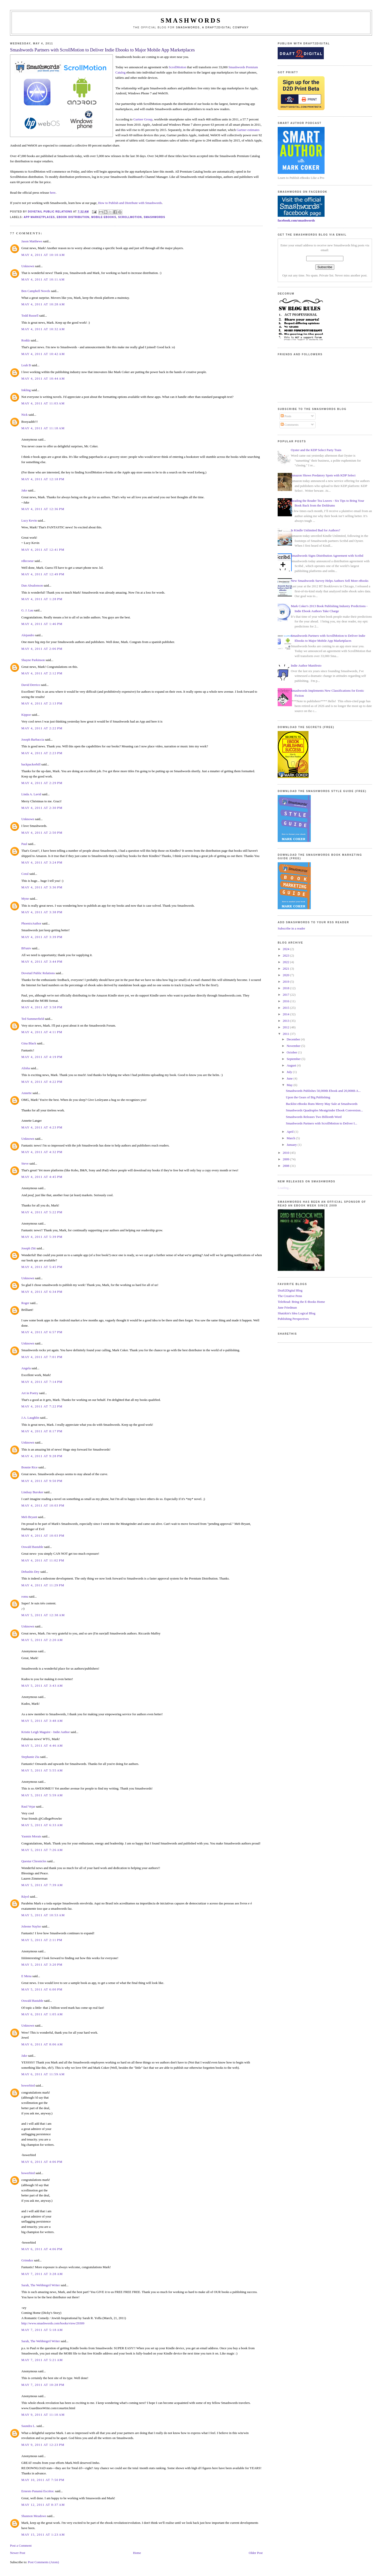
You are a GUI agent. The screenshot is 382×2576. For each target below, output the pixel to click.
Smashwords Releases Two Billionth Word (314, 1117)
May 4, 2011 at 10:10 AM (43, 255)
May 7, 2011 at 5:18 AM (42, 2330)
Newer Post (17, 2553)
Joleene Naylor (31, 1926)
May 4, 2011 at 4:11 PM (41, 1032)
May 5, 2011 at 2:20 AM (42, 1640)
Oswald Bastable (32, 1547)
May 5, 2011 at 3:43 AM (42, 1685)
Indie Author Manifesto (306, 665)
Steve (25, 1163)
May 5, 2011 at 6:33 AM (42, 1825)
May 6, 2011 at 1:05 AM (42, 2014)
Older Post (256, 2553)
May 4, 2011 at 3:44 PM (41, 961)
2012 (286, 1027)
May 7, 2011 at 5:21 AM (42, 2360)
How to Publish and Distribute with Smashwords (130, 203)
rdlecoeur (27, 561)
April (290, 1131)
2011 (286, 1034)
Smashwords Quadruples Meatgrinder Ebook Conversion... (324, 1110)
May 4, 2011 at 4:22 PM (41, 1082)
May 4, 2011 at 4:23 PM (41, 1127)
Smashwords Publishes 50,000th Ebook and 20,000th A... (323, 1091)
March (291, 1138)
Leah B (26, 365)
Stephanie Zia (30, 1757)
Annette (26, 1093)
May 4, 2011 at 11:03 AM (43, 403)
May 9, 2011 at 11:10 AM (43, 2414)
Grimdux (27, 2260)
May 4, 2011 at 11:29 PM (42, 1585)
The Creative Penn (290, 1296)
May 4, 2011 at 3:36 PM (41, 887)
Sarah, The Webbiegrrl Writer (40, 2285)
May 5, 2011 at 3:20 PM (41, 1964)
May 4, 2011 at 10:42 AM (43, 354)
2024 (286, 949)
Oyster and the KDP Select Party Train (316, 450)
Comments (290, 424)
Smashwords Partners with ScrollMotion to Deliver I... (321, 1123)
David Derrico (30, 685)
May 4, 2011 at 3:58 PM (41, 1007)
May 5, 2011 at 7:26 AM (42, 1850)
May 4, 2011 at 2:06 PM (41, 649)
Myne (25, 898)
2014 (286, 1014)
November (294, 1046)
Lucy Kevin (29, 520)
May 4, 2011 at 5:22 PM (41, 1212)
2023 (286, 955)
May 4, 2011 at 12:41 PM (42, 549)
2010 (286, 1153)
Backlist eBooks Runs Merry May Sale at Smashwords (322, 1104)
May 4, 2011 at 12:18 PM (42, 479)
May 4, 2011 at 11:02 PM (42, 1560)
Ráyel (25, 1896)
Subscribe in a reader (291, 928)
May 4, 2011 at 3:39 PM (41, 937)
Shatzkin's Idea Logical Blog (296, 1313)
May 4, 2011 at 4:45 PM (41, 1177)
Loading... (284, 1188)
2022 (286, 962)
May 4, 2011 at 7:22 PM (41, 1406)
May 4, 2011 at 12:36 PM (42, 509)
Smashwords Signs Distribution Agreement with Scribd (327, 555)
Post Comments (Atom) (43, 2562)
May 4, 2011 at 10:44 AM (43, 378)
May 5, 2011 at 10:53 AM (43, 1915)
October (292, 1052)
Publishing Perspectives (293, 1319)
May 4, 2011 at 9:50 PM (41, 1481)
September (294, 1059)
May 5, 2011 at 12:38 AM (43, 1615)
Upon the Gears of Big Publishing (308, 1097)
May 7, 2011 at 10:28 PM (42, 2385)
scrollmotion (130, 217)
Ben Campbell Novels (35, 291)
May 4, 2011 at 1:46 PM (41, 624)
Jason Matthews (31, 241)
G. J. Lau (27, 610)
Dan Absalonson (32, 585)
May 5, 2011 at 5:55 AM (42, 1770)
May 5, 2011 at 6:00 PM (41, 1989)
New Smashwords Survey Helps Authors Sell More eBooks (329, 581)
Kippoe (26, 715)
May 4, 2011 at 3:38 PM (41, 912)
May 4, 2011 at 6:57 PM (41, 1332)
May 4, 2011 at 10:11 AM (43, 279)
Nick (24, 414)
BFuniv (26, 948)
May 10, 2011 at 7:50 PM (42, 2480)
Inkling (26, 390)
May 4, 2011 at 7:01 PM (41, 1357)
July (290, 1072)
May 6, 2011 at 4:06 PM (41, 2162)
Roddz (25, 340)
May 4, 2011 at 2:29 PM (41, 783)
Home (137, 2553)
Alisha (25, 1068)
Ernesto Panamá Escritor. (37, 2491)
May (290, 1085)
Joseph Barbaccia (32, 739)
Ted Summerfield (32, 1019)
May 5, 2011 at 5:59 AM (42, 1795)
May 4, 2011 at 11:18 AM (43, 428)
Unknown (27, 266)
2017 (286, 994)
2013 (286, 1021)
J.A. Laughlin (30, 1417)
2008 (286, 1166)
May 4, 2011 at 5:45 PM (41, 1267)
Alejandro (27, 635)
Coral (25, 874)
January (292, 1145)
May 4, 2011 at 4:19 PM (41, 1057)
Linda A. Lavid (31, 794)
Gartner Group (142, 119)
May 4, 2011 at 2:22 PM (41, 728)
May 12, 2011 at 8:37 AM (43, 2505)
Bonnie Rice (29, 1467)
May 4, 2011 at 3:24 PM (41, 862)
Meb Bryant (29, 1517)
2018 (286, 988)
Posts (286, 416)
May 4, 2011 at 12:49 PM (42, 574)
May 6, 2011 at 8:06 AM (42, 2044)
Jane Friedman (287, 1307)
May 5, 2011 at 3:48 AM (42, 1721)
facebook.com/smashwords (296, 220)
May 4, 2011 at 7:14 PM (41, 1382)
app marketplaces (39, 217)
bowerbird (28, 2085)
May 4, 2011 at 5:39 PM (41, 1237)
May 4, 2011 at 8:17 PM (41, 1431)
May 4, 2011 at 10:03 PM (42, 1505)
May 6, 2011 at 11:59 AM (43, 2074)
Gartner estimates (248, 130)
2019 (286, 981)
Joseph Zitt (28, 1248)
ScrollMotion (177, 67)
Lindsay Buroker (32, 1492)
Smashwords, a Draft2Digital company (212, 27)
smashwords (154, 217)
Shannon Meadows (33, 2516)
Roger (25, 1303)
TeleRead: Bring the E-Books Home (301, 1302)
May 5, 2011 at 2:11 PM (41, 1940)
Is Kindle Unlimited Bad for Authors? (315, 530)
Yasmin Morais (31, 1836)
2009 (286, 1159)
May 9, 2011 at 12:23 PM (42, 2445)
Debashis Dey (30, 1571)
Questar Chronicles (33, 1861)
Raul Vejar (28, 1806)
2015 (286, 1008)
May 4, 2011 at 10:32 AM (43, 329)
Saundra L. (28, 2426)
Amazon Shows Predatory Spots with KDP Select (323, 475)
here (52, 192)
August (292, 1065)
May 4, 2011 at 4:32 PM (41, 1152)
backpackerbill (31, 764)
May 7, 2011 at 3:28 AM (42, 2274)
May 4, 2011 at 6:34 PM (41, 1292)
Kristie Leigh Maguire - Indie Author (45, 1732)
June (290, 1078)
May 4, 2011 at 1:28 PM (41, 599)
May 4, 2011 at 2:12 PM (41, 673)
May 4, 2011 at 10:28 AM (43, 304)
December (294, 1039)
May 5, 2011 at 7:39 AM (42, 1885)
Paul (24, 844)
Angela (26, 1368)
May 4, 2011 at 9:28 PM (41, 1456)
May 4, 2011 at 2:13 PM (41, 703)
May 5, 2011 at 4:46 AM (42, 1745)
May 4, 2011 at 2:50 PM (41, 832)
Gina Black (28, 1043)
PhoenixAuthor (31, 923)
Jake (24, 490)
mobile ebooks (103, 217)
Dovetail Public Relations (38, 973)
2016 (286, 1001)
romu (24, 1596)
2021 (286, 968)
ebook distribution (73, 217)
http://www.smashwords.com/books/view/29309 (52, 2323)
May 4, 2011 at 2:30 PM (41, 808)
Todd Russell (29, 315)
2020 (286, 975)
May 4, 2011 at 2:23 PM (41, 753)
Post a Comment (21, 2545)
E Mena (26, 1976)
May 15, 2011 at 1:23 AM (43, 2534)
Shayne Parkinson (33, 660)
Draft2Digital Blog (290, 1290)
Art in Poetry (29, 1393)
